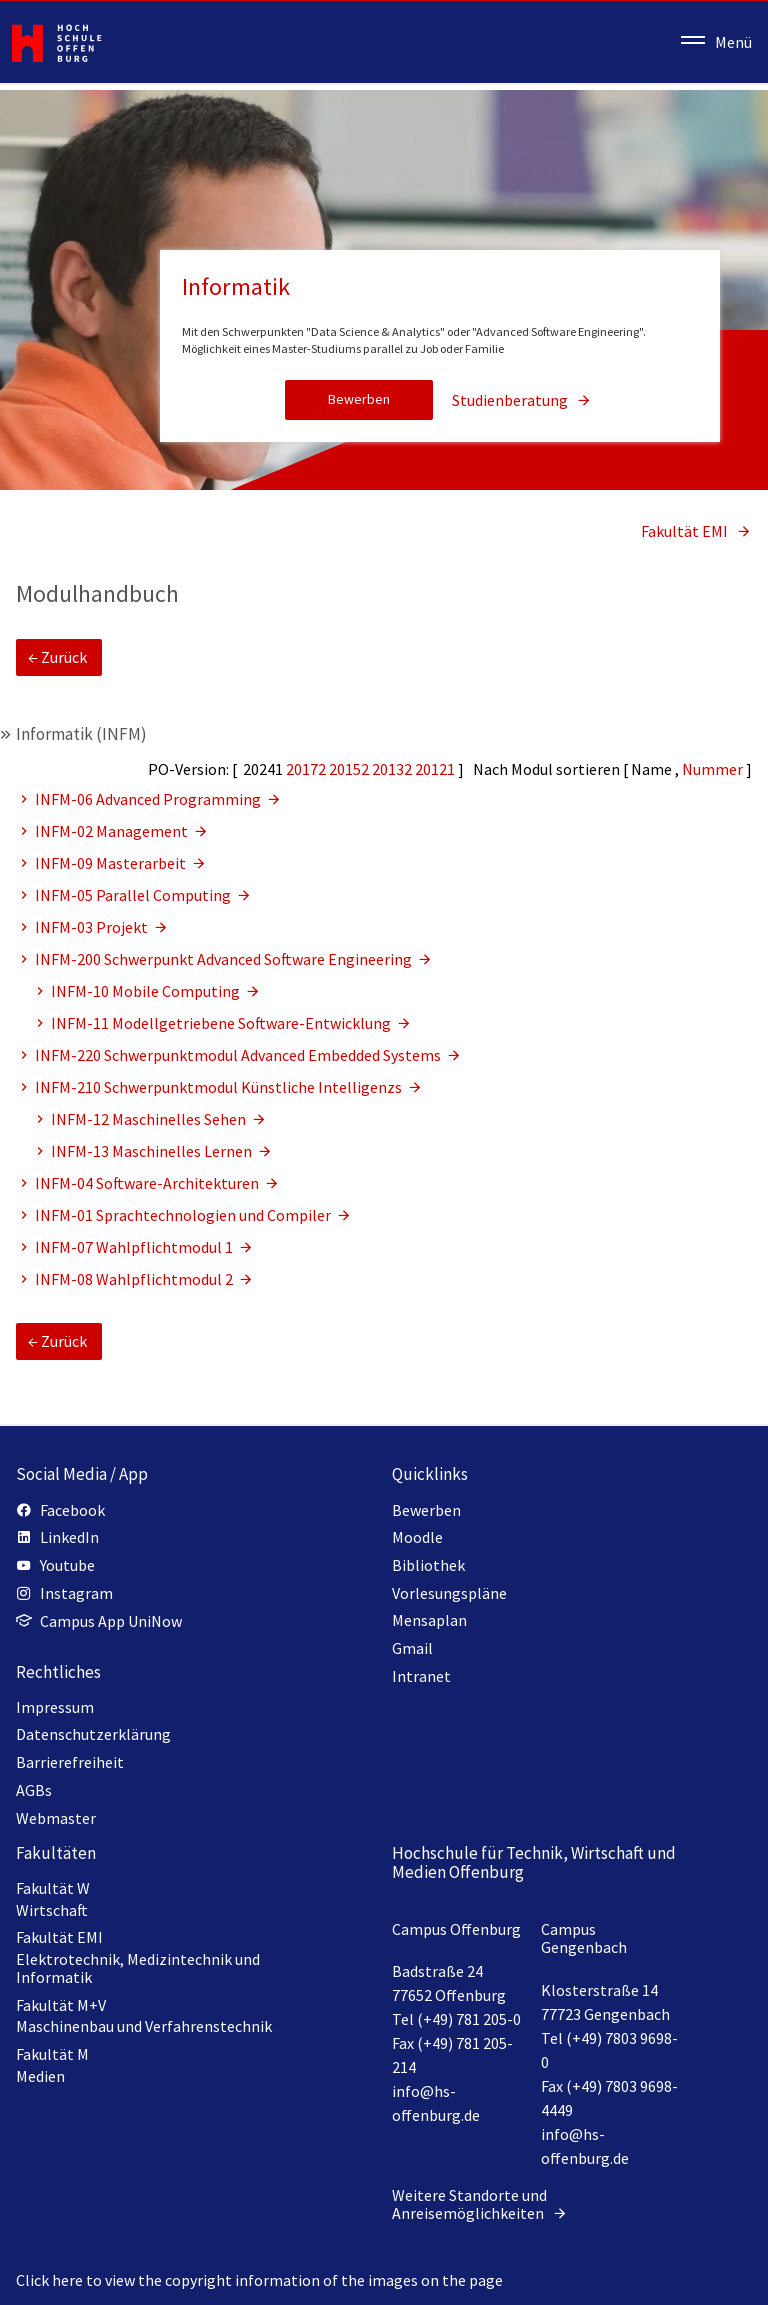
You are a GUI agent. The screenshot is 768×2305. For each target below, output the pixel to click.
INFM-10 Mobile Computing (147, 991)
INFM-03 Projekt (93, 927)
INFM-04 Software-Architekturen (148, 1183)
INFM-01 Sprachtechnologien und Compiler (184, 1215)
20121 (436, 769)
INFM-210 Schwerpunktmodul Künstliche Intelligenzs (220, 1087)
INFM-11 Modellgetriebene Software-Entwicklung (222, 1023)
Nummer (714, 769)
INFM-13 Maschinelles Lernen (153, 1151)
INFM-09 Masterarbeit (112, 863)
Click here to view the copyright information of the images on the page (259, 2280)
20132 (393, 769)
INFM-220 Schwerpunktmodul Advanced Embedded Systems (239, 1055)
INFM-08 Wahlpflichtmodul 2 (135, 1279)
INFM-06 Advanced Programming (149, 799)
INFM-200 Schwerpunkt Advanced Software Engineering (225, 959)
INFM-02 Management (113, 831)
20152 (350, 769)
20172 (307, 769)
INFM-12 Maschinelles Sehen (150, 1119)
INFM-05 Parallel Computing (134, 895)
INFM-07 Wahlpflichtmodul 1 (135, 1247)
